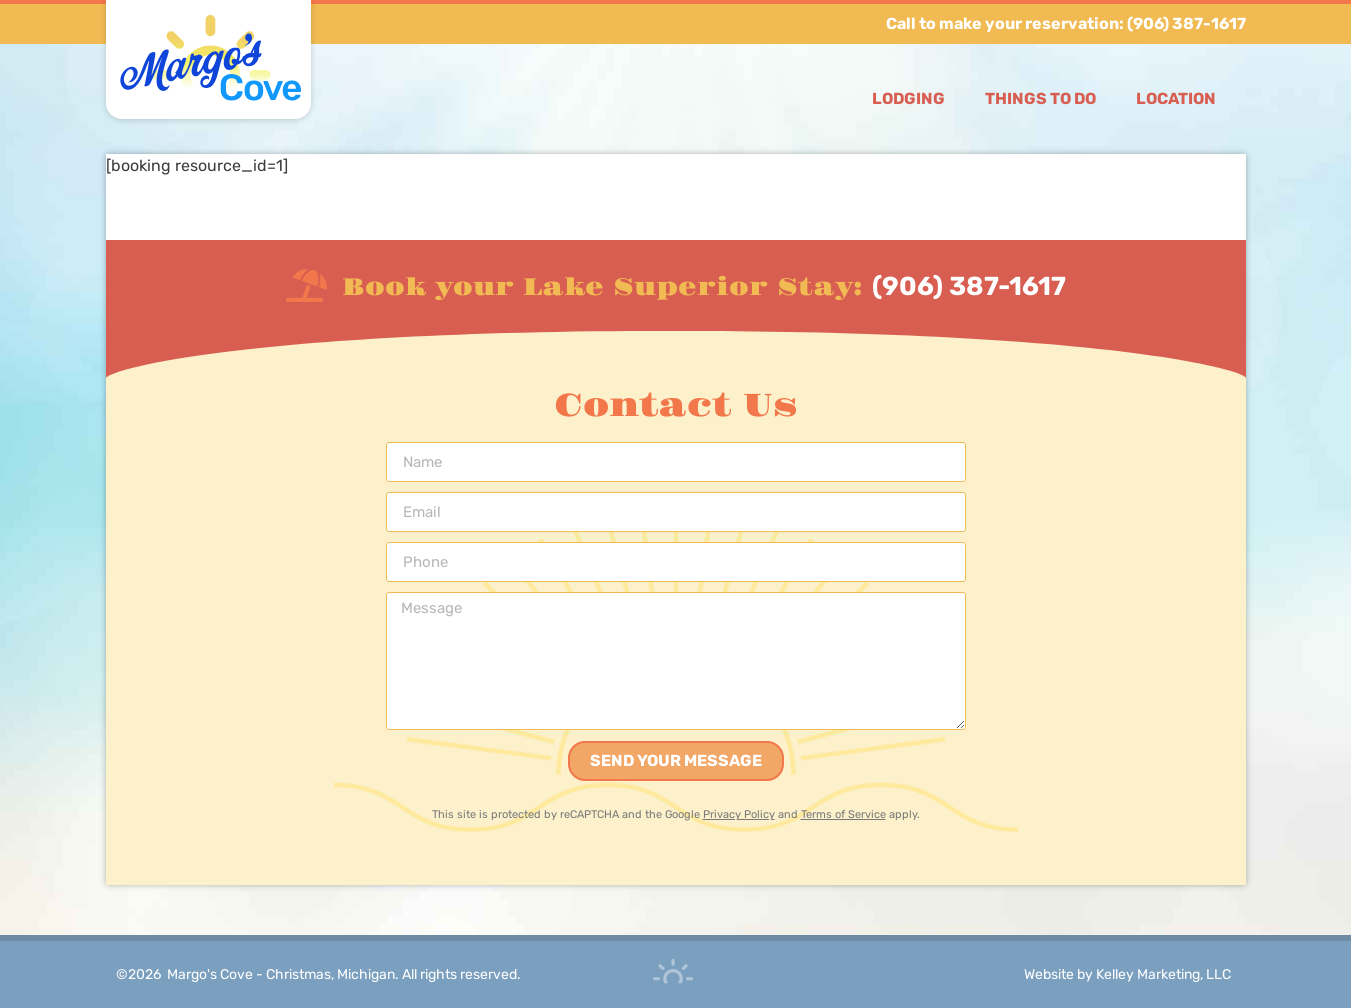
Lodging (908, 98)
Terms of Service (843, 814)
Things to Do (1040, 98)
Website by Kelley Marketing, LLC (1127, 974)
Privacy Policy (739, 814)
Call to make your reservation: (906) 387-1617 (1066, 23)
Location (1176, 98)
